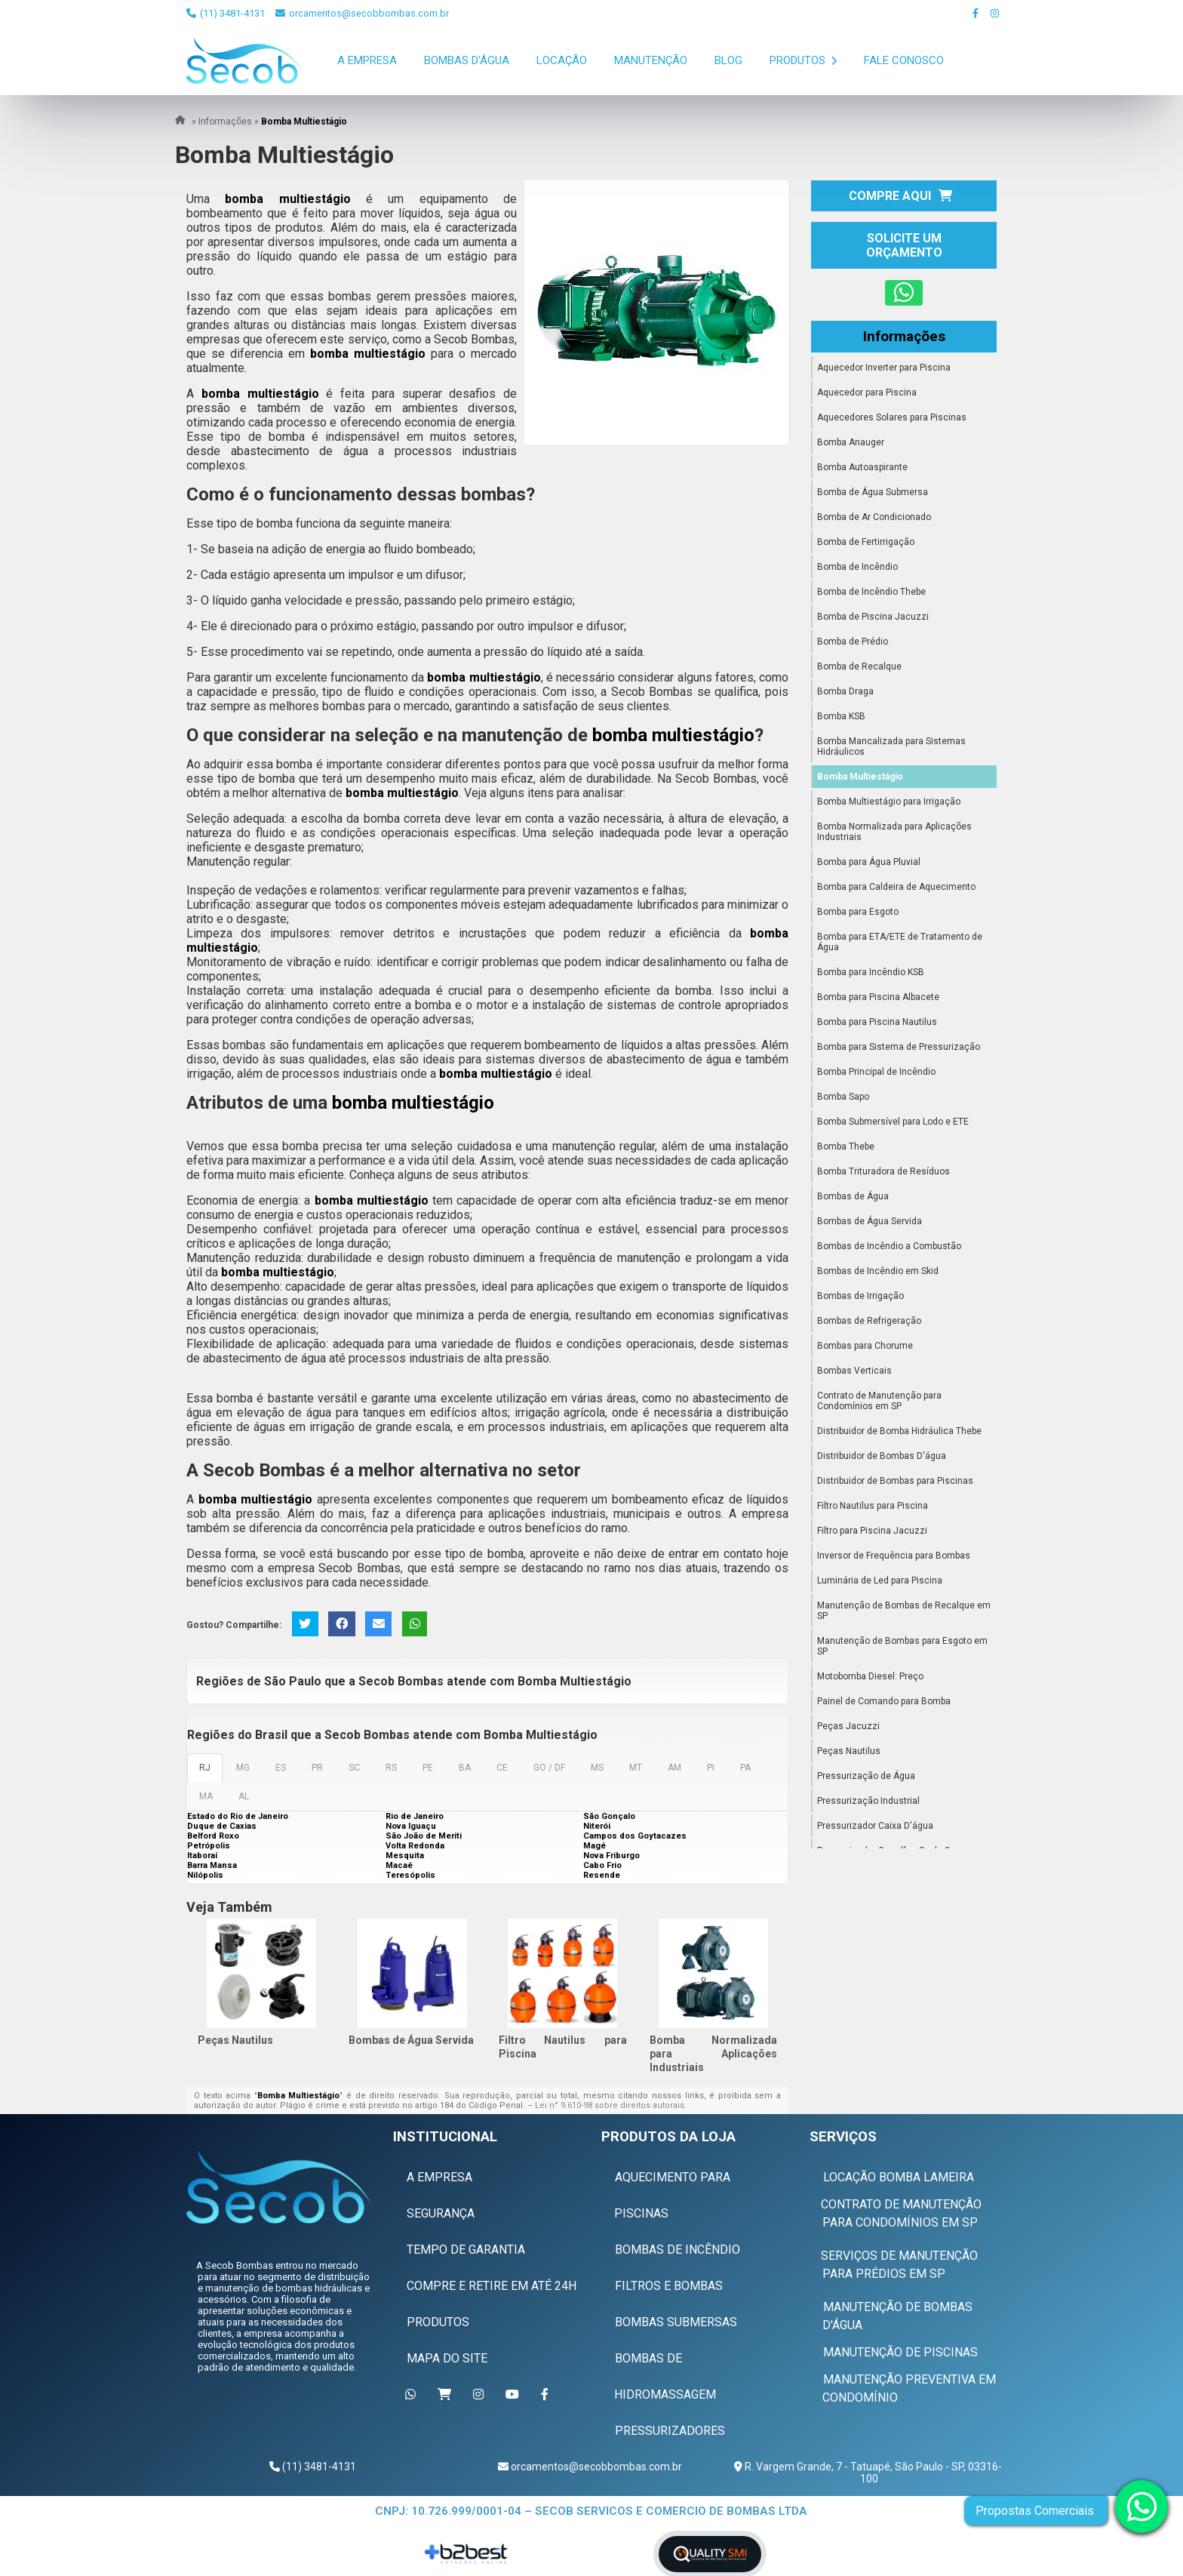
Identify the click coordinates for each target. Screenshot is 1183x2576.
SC (354, 1767)
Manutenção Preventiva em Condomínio (909, 2387)
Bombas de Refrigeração (869, 1321)
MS (597, 1767)
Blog (728, 60)
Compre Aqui (900, 196)
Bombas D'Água (466, 60)
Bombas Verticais (854, 1370)
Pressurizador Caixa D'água (875, 1825)
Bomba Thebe (845, 1146)
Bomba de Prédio (852, 641)
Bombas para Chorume (865, 1345)
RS (391, 1767)
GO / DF (549, 1767)
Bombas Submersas (676, 2321)
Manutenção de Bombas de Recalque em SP (904, 1610)
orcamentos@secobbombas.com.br (362, 13)
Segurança (441, 2212)
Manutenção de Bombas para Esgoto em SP (902, 1646)
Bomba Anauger (850, 442)
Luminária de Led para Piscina (879, 1580)
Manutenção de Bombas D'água (897, 2315)
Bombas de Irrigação (860, 1296)
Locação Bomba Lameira (898, 2176)
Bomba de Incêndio (857, 567)
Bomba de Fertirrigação (865, 542)
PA (745, 1767)
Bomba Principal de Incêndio (876, 1071)
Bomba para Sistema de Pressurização (898, 1047)
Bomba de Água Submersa (872, 492)
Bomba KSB (841, 716)
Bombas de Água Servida (411, 2040)
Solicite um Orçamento (904, 245)
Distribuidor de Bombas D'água (881, 1456)
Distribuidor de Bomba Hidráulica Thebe (899, 1431)
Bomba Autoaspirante (862, 467)
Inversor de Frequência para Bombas (893, 1555)
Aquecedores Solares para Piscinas (891, 417)
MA (206, 1796)
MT (635, 1767)
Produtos (803, 60)
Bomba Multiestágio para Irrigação (888, 801)
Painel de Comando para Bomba (884, 1701)
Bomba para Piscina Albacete (878, 997)
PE (427, 1767)
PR (317, 1767)
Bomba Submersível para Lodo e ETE (893, 1121)
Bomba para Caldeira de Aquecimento (896, 887)
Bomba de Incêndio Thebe (871, 591)
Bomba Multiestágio (860, 776)
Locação (561, 60)
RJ (204, 1767)
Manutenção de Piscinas (900, 2351)
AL (243, 1796)
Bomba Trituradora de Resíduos (883, 1171)
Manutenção (650, 60)
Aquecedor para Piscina (867, 392)
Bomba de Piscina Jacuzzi (873, 616)
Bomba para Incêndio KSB (870, 972)
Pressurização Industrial (868, 1801)
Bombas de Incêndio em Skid (878, 1271)
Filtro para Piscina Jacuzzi (872, 1530)
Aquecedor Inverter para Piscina (884, 367)
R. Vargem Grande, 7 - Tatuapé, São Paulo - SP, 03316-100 (872, 2472)
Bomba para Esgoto (858, 911)
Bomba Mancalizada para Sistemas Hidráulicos (891, 746)
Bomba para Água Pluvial (868, 862)
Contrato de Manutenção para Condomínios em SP (879, 1400)
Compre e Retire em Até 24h (491, 2285)
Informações (904, 336)
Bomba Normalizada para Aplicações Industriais (714, 2053)
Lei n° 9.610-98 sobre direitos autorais (609, 2105)
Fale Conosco (904, 60)
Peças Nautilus (235, 2040)
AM (674, 1767)
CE (502, 1767)
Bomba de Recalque (859, 666)
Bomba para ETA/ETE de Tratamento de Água (899, 942)
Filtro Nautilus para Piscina (872, 1505)
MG (243, 1767)
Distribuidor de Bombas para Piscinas (895, 1481)
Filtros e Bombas (669, 2285)
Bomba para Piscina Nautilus (877, 1022)
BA (465, 1767)
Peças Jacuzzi (848, 1726)
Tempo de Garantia (466, 2249)
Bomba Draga (845, 691)
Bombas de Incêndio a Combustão (889, 1246)
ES (280, 1767)
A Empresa (367, 60)
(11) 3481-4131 (225, 13)
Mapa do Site (447, 2357)
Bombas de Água (853, 1196)
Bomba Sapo (843, 1096)
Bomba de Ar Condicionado (874, 517)
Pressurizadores (670, 2430)
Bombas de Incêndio (677, 2249)
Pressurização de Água (866, 1776)
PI (710, 1767)
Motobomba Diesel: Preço (870, 1676)
